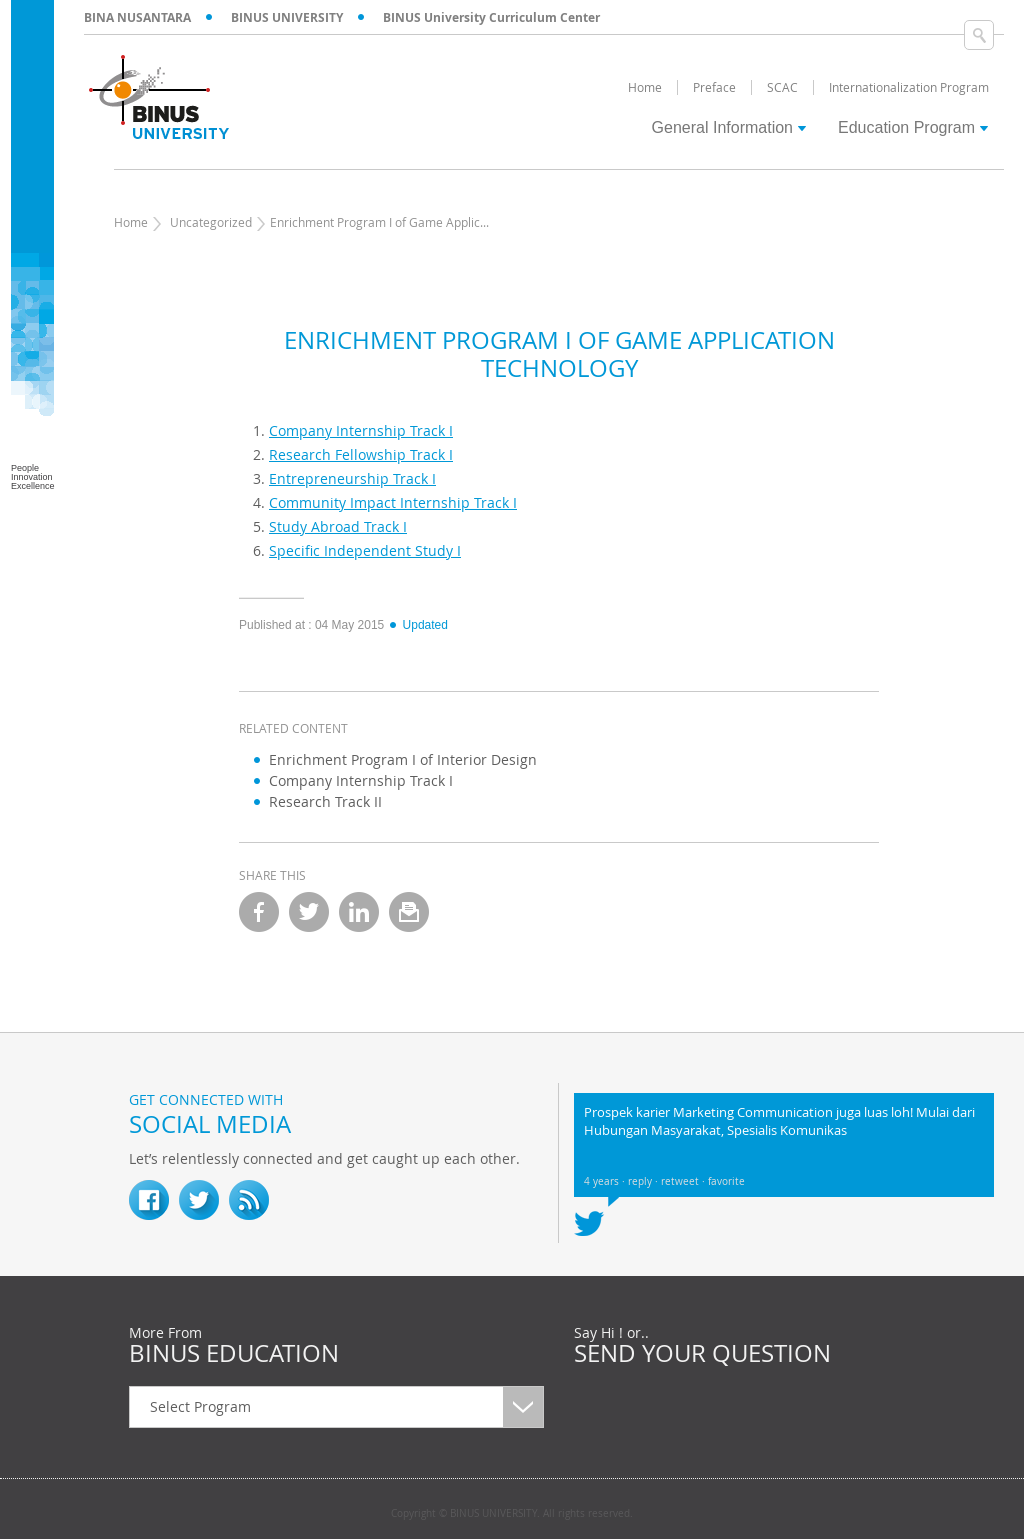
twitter (309, 912)
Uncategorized (211, 222)
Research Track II (325, 801)
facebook (259, 912)
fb (149, 1200)
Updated (418, 625)
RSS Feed (249, 1200)
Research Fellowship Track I (361, 454)
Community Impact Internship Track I (393, 502)
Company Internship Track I (361, 430)
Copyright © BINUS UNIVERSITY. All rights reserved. (512, 1514)
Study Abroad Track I (338, 526)
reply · (644, 1181)
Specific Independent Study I (365, 550)
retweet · (684, 1181)
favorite (726, 1181)
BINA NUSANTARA (137, 17)
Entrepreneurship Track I (352, 478)
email (409, 912)
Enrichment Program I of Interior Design (403, 759)
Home (131, 222)
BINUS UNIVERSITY (287, 17)
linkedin (359, 912)
